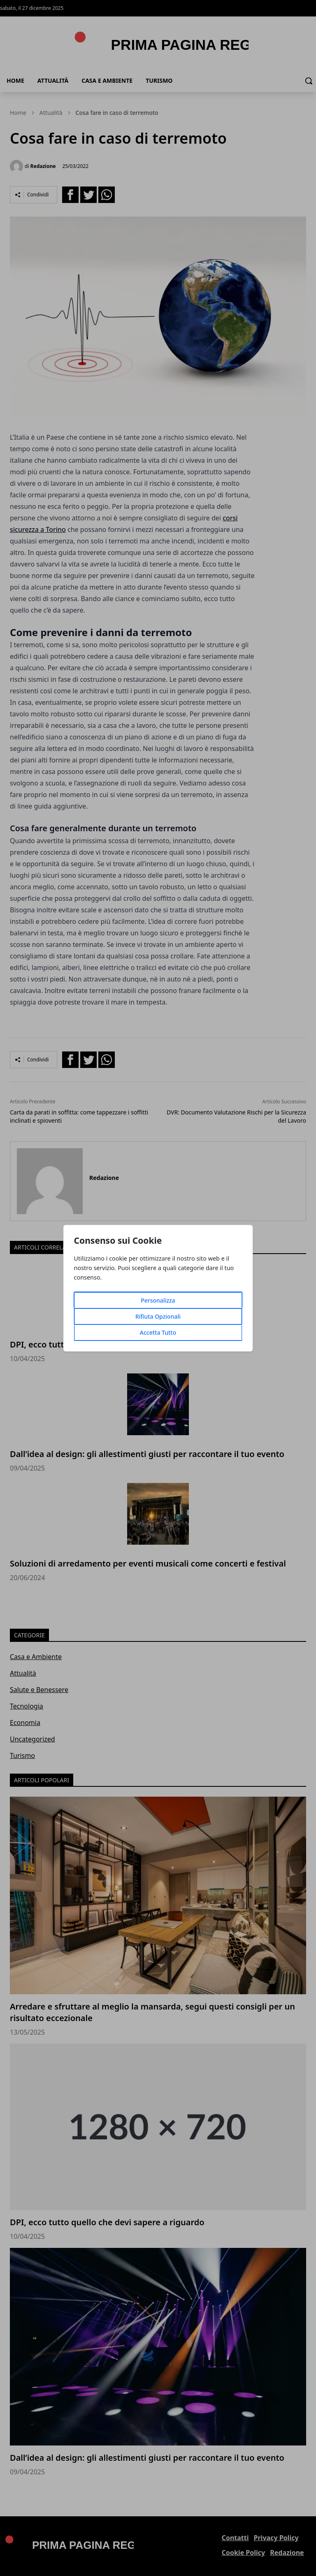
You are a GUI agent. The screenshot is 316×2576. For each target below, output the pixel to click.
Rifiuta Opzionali (158, 1316)
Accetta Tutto (158, 1332)
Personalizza (158, 1300)
